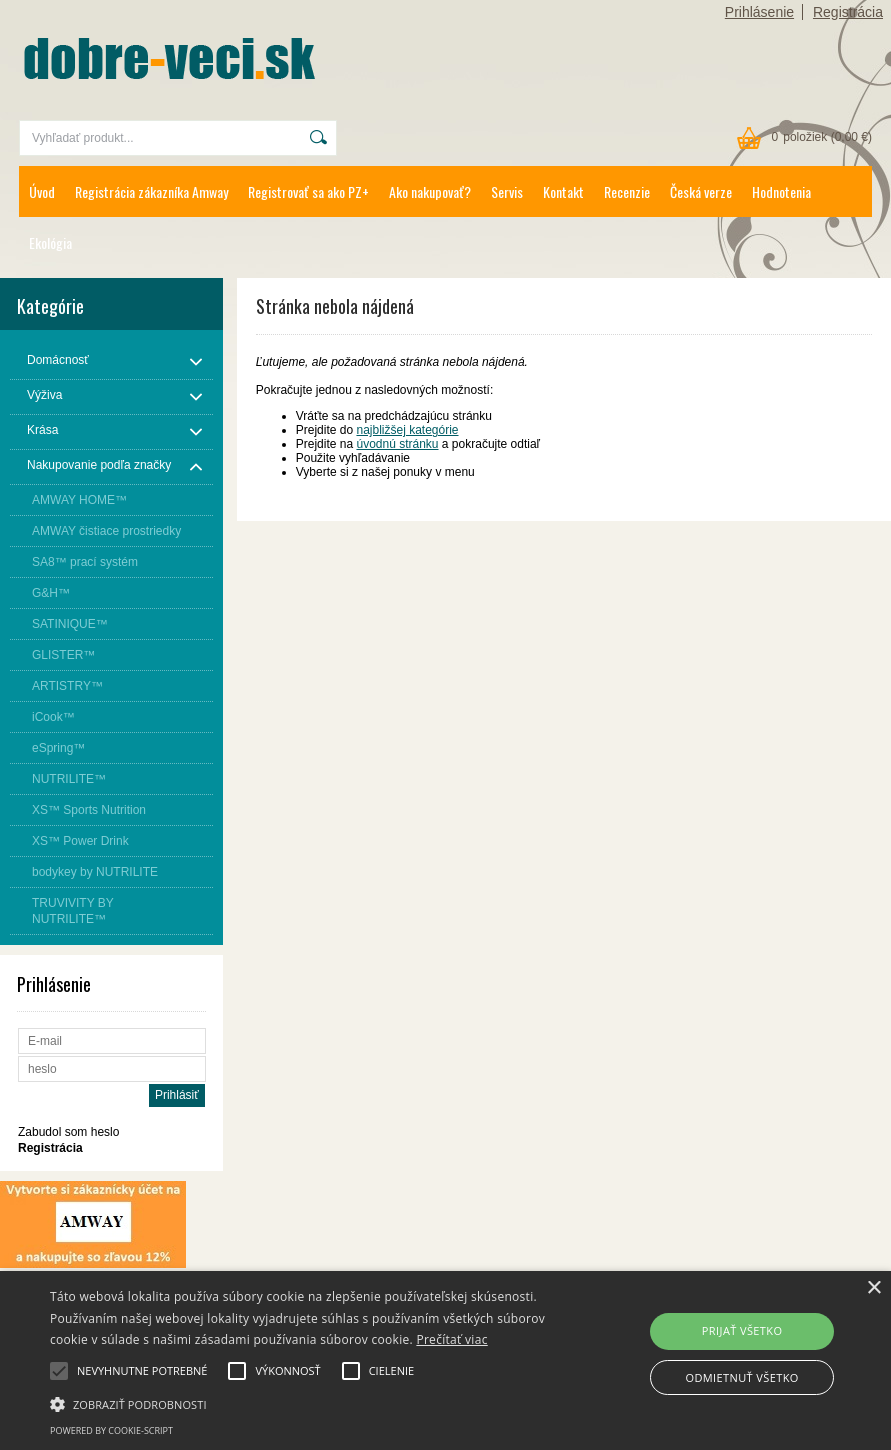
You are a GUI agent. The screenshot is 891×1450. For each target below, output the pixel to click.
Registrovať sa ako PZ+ (308, 191)
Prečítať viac (451, 1339)
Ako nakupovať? (430, 191)
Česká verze (701, 191)
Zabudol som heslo (68, 1132)
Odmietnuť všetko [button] (741, 1377)
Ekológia (50, 242)
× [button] (873, 1288)
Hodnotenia (781, 191)
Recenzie (627, 191)
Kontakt (563, 191)
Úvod (42, 191)
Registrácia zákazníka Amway (151, 191)
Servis (507, 191)
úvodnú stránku (397, 444)
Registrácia (848, 12)
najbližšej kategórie (407, 430)
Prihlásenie (759, 12)
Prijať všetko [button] (742, 1330)
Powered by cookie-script (111, 1430)
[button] (307, 1403)
